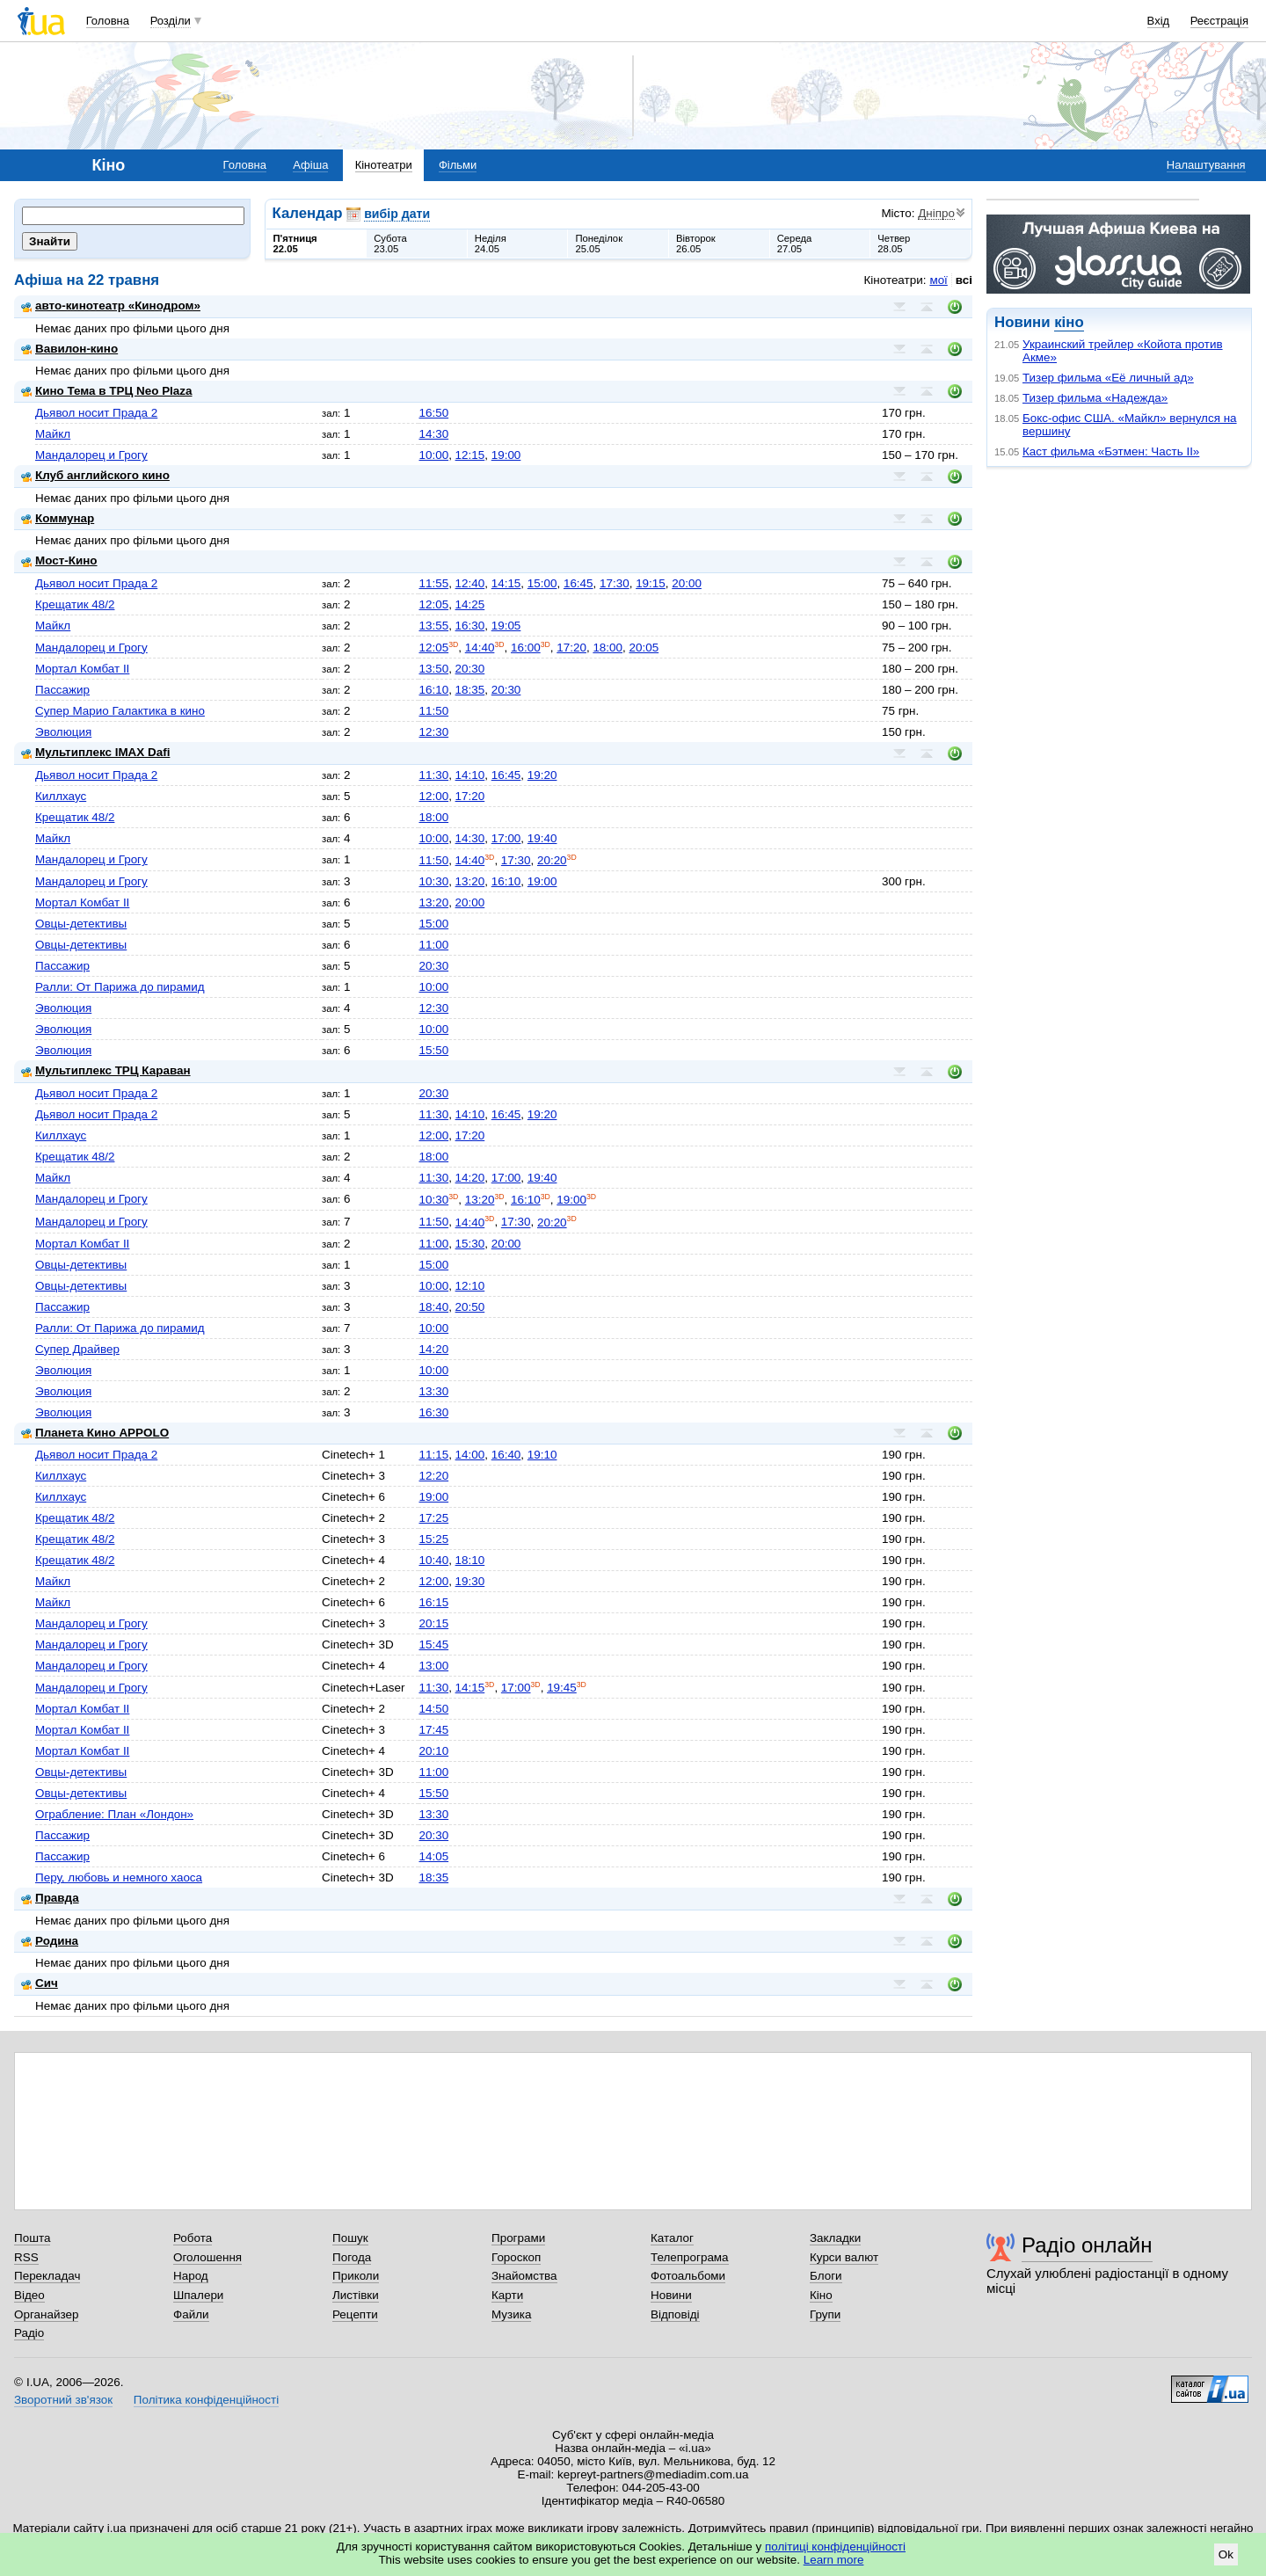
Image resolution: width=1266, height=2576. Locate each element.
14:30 (433, 433)
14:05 (433, 1856)
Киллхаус (60, 796)
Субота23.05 (390, 243)
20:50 (470, 1306)
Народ (190, 2275)
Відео (29, 2295)
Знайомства (524, 2275)
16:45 (578, 583)
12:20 (433, 1475)
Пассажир (62, 689)
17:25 (433, 1517)
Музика (511, 2314)
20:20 (552, 860)
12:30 (433, 732)
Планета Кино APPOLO (95, 1432)
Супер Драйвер (77, 1349)
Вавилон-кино (69, 348)
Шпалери (198, 2295)
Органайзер (46, 2314)
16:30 (470, 625)
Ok (1226, 2554)
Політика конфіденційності (206, 2399)
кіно (1068, 322)
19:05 (506, 625)
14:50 (433, 1708)
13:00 (433, 1665)
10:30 (433, 881)
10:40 (433, 1560)
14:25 (470, 604)
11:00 (433, 944)
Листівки (355, 2295)
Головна (107, 20)
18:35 (470, 689)
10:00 (433, 455)
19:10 (542, 1454)
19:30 (470, 1581)
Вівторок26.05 (696, 243)
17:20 (571, 647)
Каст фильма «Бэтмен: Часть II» (1110, 451)
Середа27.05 (794, 243)
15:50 (433, 1050)
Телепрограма (690, 2257)
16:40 (506, 1454)
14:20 (470, 1177)
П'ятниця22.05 (295, 243)
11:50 (433, 710)
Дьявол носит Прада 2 (96, 412)
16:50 (433, 412)
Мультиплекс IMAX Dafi (95, 752)
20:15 (433, 1623)
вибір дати (397, 214)
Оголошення (207, 2257)
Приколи (355, 2275)
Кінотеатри (383, 164)
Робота (192, 2238)
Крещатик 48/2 (74, 604)
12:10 (470, 1285)
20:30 (470, 668)
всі (964, 280)
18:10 (470, 1560)
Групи (825, 2314)
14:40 (480, 647)
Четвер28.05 (893, 243)
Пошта (32, 2238)
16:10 (433, 689)
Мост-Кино (59, 560)
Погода (351, 2257)
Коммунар (57, 518)
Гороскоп (516, 2257)
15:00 (542, 583)
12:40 (470, 583)
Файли (191, 2314)
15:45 (433, 1644)
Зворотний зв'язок (63, 2399)
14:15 (506, 583)
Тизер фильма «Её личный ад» (1108, 377)
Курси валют (844, 2257)
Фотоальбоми (688, 2275)
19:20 (542, 775)
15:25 (433, 1539)
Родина (49, 1940)
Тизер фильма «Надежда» (1095, 397)
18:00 (607, 647)
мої (938, 280)
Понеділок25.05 (598, 243)
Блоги (826, 2275)
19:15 (651, 583)
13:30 (433, 1391)
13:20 (470, 881)
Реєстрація (1219, 20)
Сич (39, 1983)
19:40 (542, 838)
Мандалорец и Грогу (91, 455)
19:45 (562, 1687)
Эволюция (63, 732)
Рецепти (355, 2314)
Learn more (834, 2559)
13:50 (433, 668)
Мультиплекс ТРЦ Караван (106, 1070)
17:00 (506, 838)
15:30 (470, 1243)
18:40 (433, 1306)
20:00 (687, 583)
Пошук (350, 2238)
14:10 (470, 775)
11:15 (433, 1454)
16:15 (433, 1602)
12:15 (470, 455)
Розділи (170, 20)
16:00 (526, 647)
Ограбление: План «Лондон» (114, 1814)
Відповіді (675, 2314)
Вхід (1158, 20)
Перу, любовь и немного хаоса (118, 1877)
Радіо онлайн (1087, 2245)
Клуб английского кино (95, 475)
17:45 (433, 1729)
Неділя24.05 (490, 243)
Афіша (310, 164)
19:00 (506, 455)
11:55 (433, 583)
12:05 (433, 604)
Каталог (672, 2238)
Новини (671, 2295)
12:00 (433, 796)
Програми (518, 2238)
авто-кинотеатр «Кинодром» (110, 305)
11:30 (433, 775)
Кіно (821, 2295)
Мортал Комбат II (82, 668)
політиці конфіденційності (835, 2546)
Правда (50, 1897)
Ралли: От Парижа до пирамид (120, 986)
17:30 (614, 583)
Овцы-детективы (81, 923)
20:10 (433, 1750)
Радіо (29, 2333)
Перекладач (47, 2275)
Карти (507, 2295)
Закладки (835, 2238)
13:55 (433, 625)
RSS (26, 2257)
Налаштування (1206, 164)
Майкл (52, 433)
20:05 (644, 647)
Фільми (458, 164)
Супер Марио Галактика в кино (120, 710)
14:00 (470, 1454)
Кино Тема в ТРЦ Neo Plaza (107, 390)
